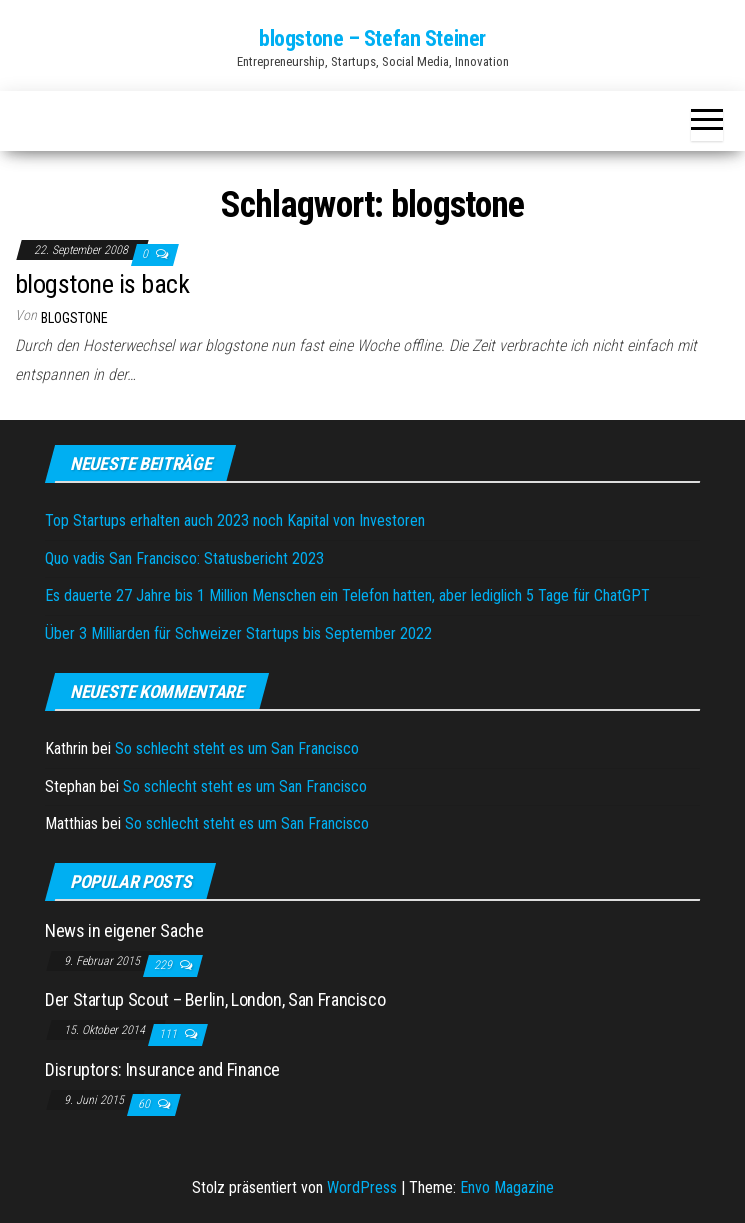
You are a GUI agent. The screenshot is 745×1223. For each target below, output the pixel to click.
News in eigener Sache (124, 930)
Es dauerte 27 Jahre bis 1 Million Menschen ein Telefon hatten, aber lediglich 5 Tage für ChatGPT (347, 595)
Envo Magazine (507, 1187)
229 (164, 965)
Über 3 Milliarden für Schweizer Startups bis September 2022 (238, 633)
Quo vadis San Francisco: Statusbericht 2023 (184, 558)
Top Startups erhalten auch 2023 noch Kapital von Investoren (235, 520)
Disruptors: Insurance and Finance (162, 1069)
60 (145, 1104)
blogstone (74, 318)
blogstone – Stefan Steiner (372, 38)
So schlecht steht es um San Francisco (237, 748)
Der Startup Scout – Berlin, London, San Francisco (215, 999)
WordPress (362, 1187)
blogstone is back (102, 284)
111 (169, 1034)
